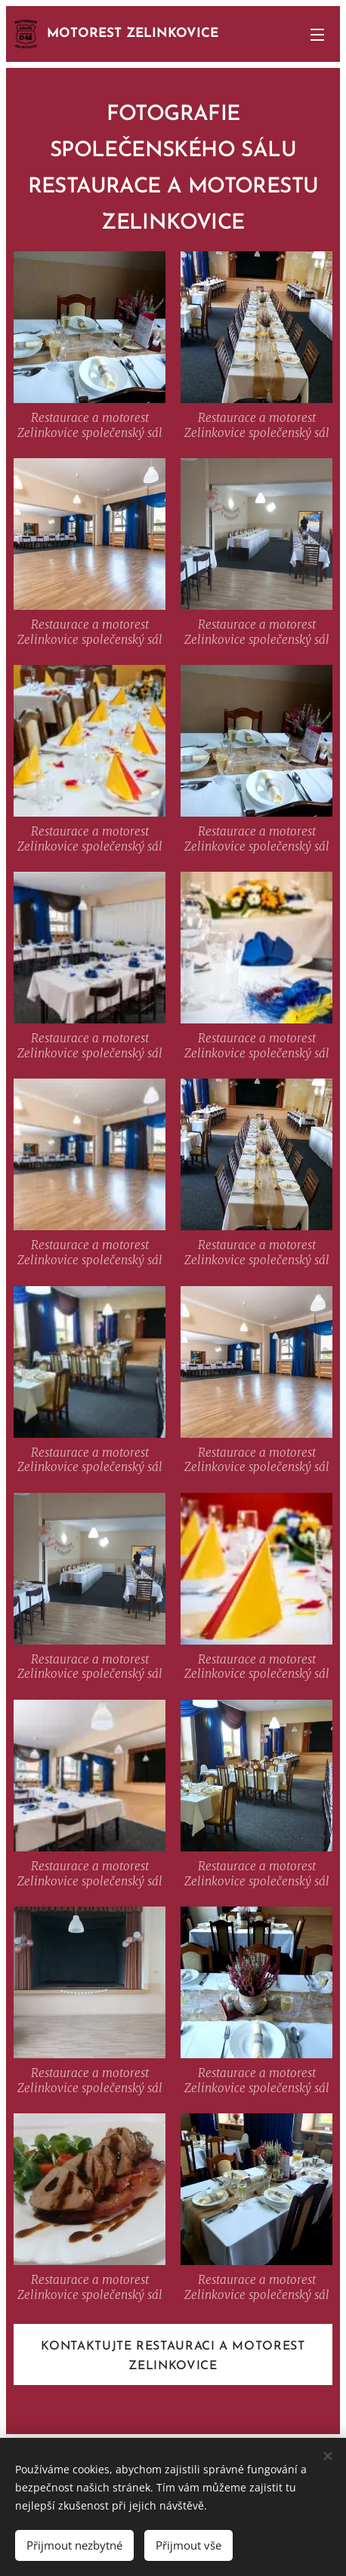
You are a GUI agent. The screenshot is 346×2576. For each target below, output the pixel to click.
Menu (317, 34)
